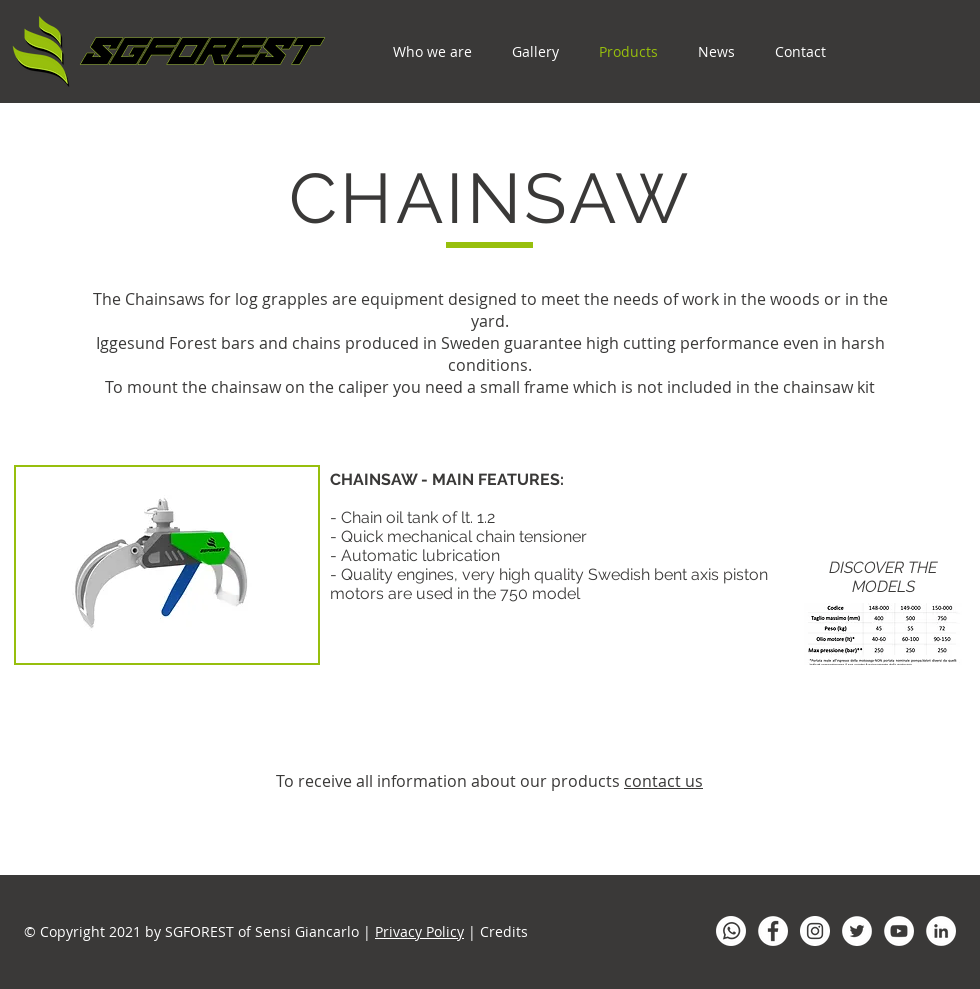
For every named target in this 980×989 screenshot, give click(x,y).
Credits (504, 931)
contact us (663, 781)
